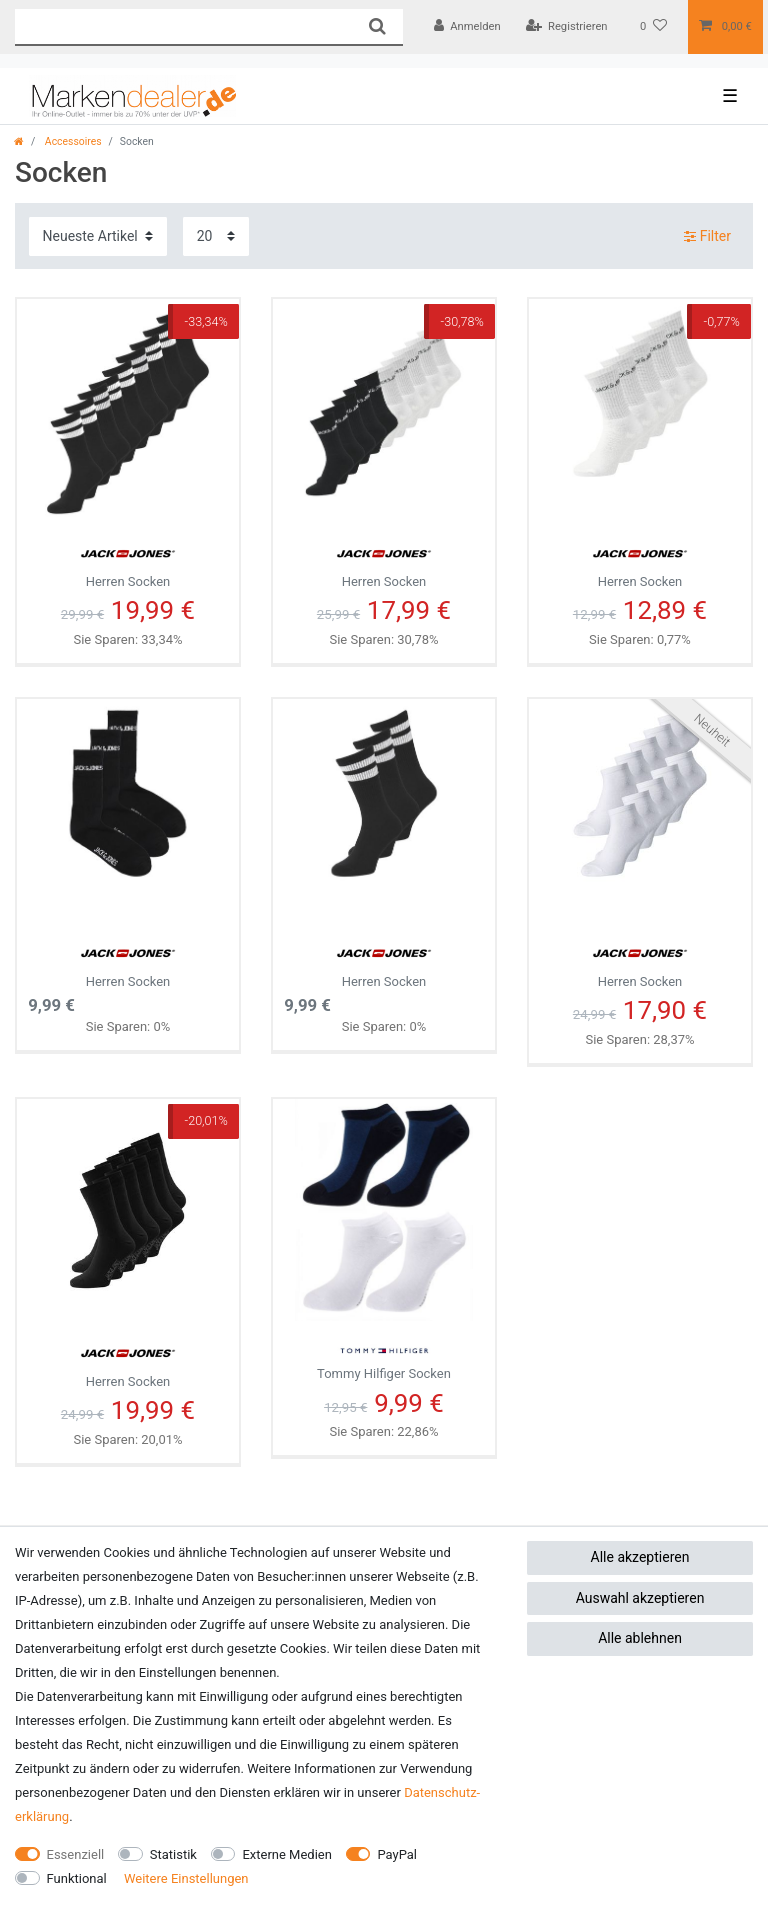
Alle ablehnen (640, 1638)
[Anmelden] (467, 27)
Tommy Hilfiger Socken (384, 1356)
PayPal (397, 1854)
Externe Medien (287, 1854)
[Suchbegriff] (183, 26)
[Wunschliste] (653, 27)
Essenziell (76, 1854)
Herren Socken (128, 561)
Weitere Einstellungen (186, 1878)
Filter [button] (707, 237)
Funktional (77, 1878)
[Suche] (376, 26)
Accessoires (71, 141)
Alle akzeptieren (640, 1557)
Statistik (173, 1854)
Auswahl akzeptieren (640, 1598)
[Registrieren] (567, 27)
